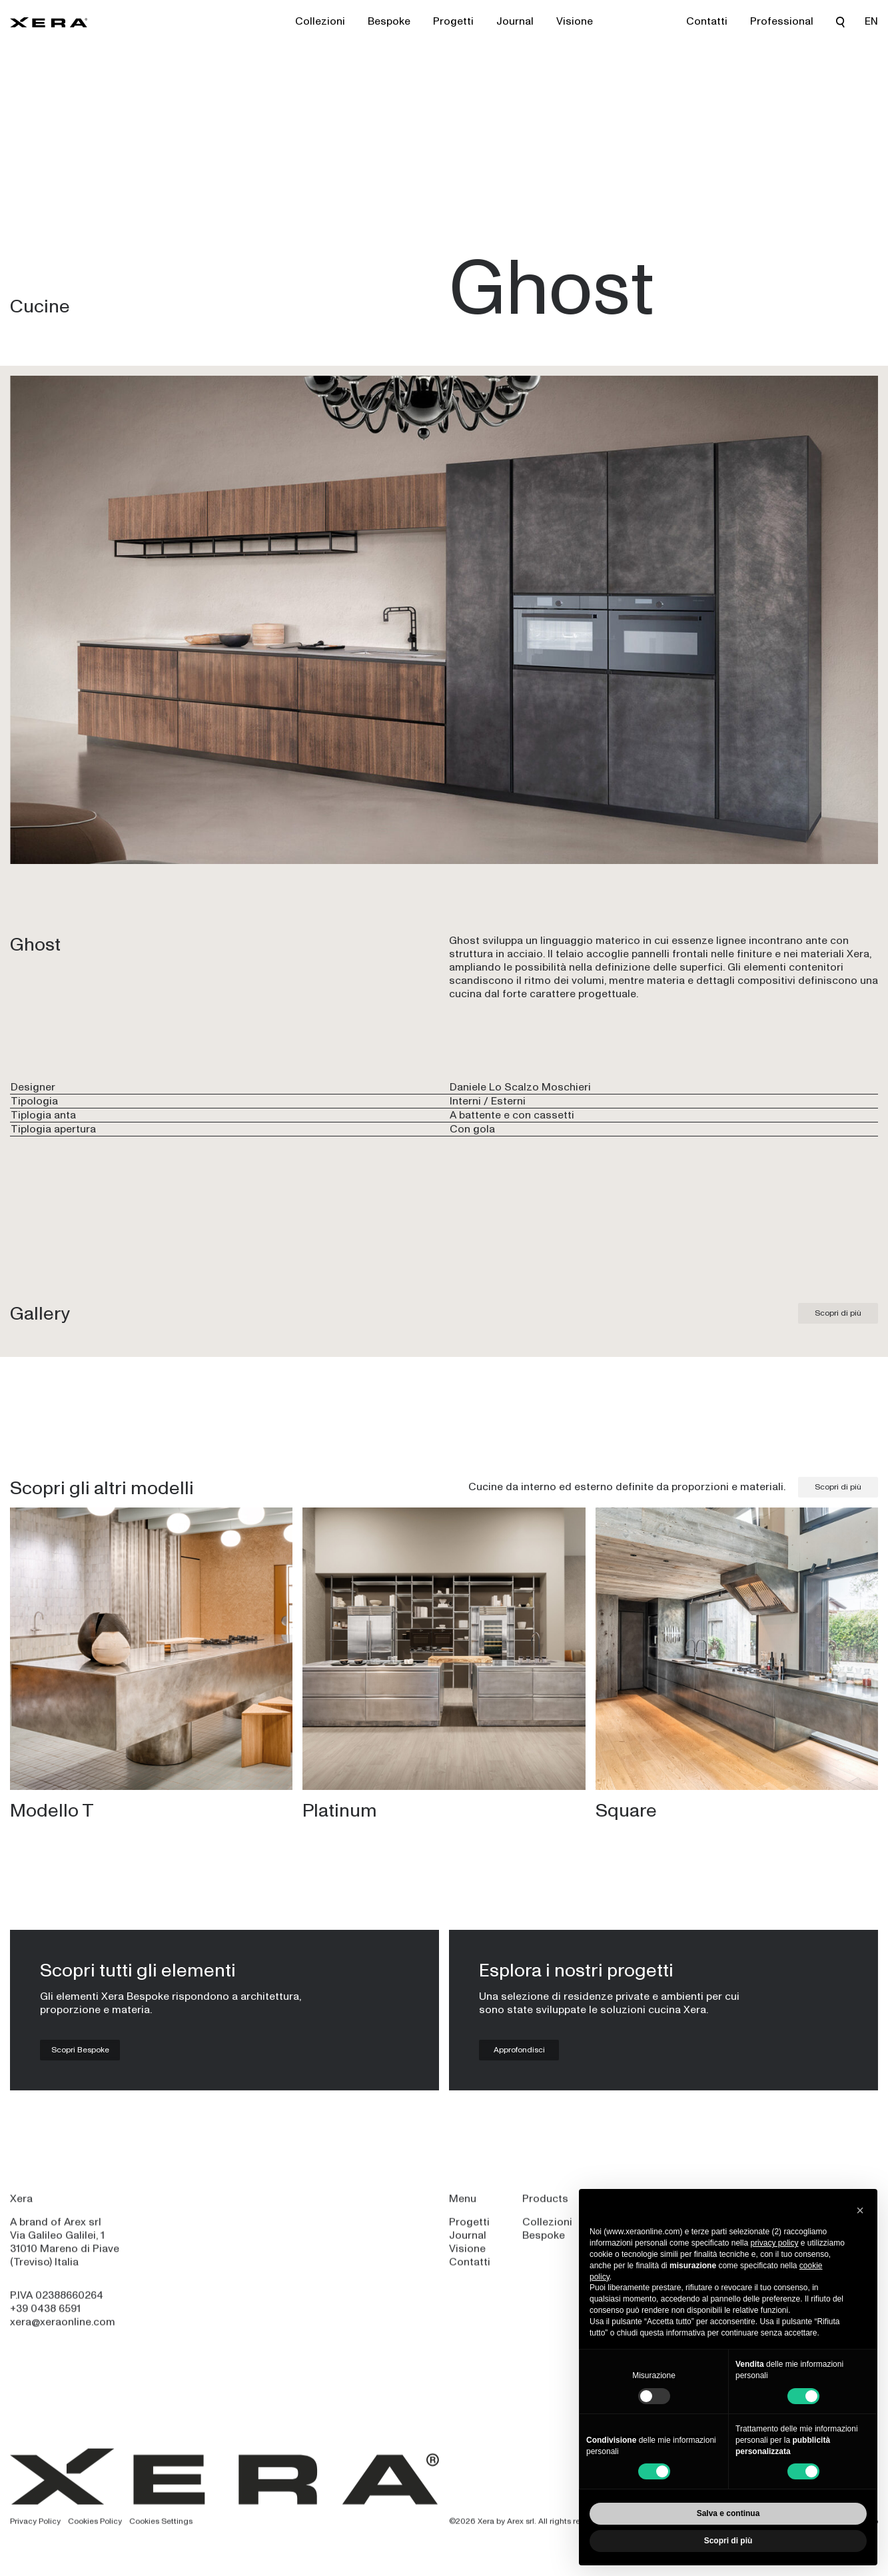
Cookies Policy (95, 2529)
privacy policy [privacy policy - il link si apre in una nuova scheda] (774, 2243)
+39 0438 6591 (45, 2317)
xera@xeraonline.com (62, 2330)
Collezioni (320, 21)
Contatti (706, 21)
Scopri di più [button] (728, 2540)
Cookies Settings (161, 2529)
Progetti (453, 21)
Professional (781, 21)
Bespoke (389, 21)
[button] (860, 2210)
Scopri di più (838, 1313)
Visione (574, 21)
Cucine (40, 305)
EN (871, 21)
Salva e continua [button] (728, 2513)
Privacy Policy (35, 2529)
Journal (515, 21)
